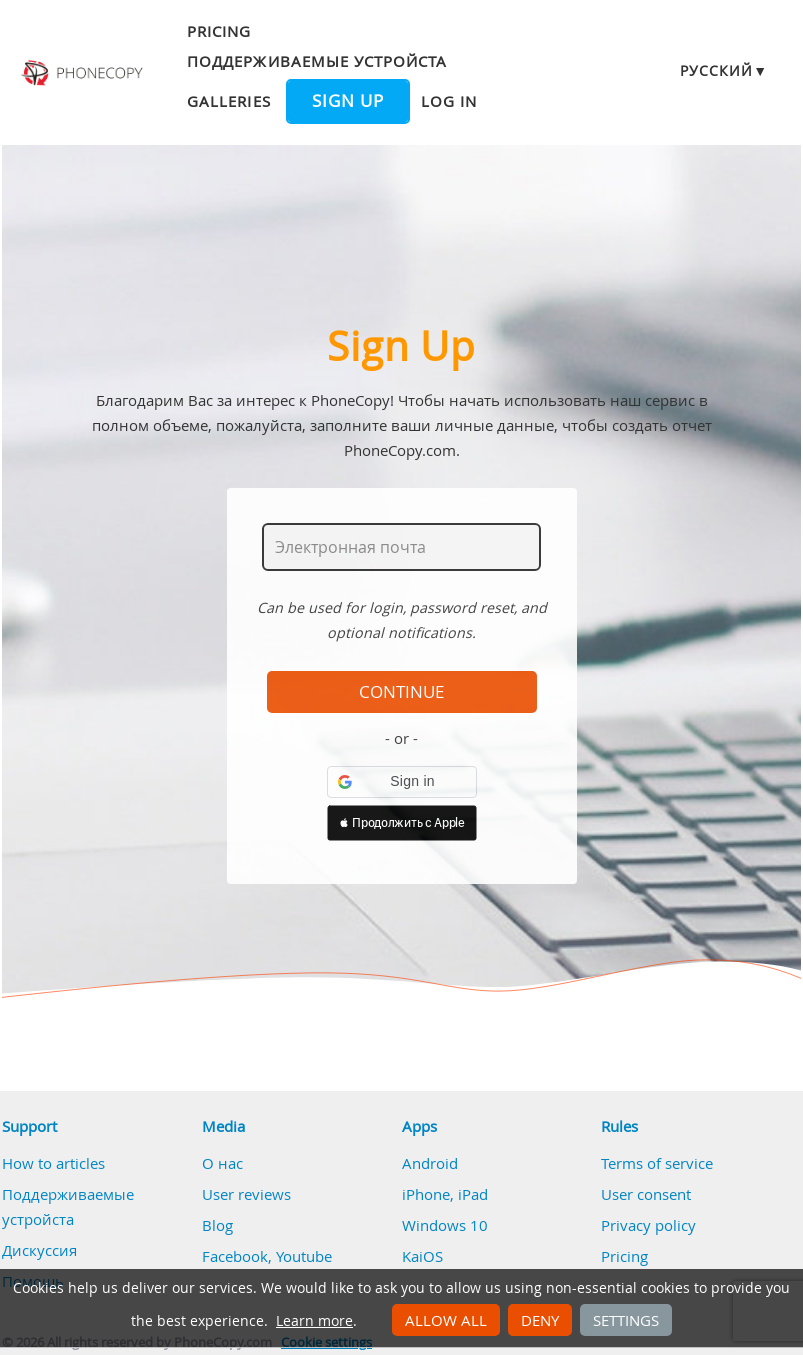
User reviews (246, 1194)
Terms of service (657, 1163)
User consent (646, 1194)
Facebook (235, 1256)
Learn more (314, 1321)
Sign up (348, 101)
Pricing (219, 31)
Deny (540, 1320)
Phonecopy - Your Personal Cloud (83, 73)
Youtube (304, 1256)
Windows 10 (445, 1225)
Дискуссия (39, 1250)
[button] (402, 782)
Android (430, 1163)
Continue (401, 692)
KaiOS (422, 1256)
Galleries (228, 101)
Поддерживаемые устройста (317, 61)
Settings (626, 1320)
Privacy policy (648, 1225)
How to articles (53, 1163)
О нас (222, 1163)
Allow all (446, 1320)
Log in (449, 101)
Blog (217, 1225)
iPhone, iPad (445, 1194)
